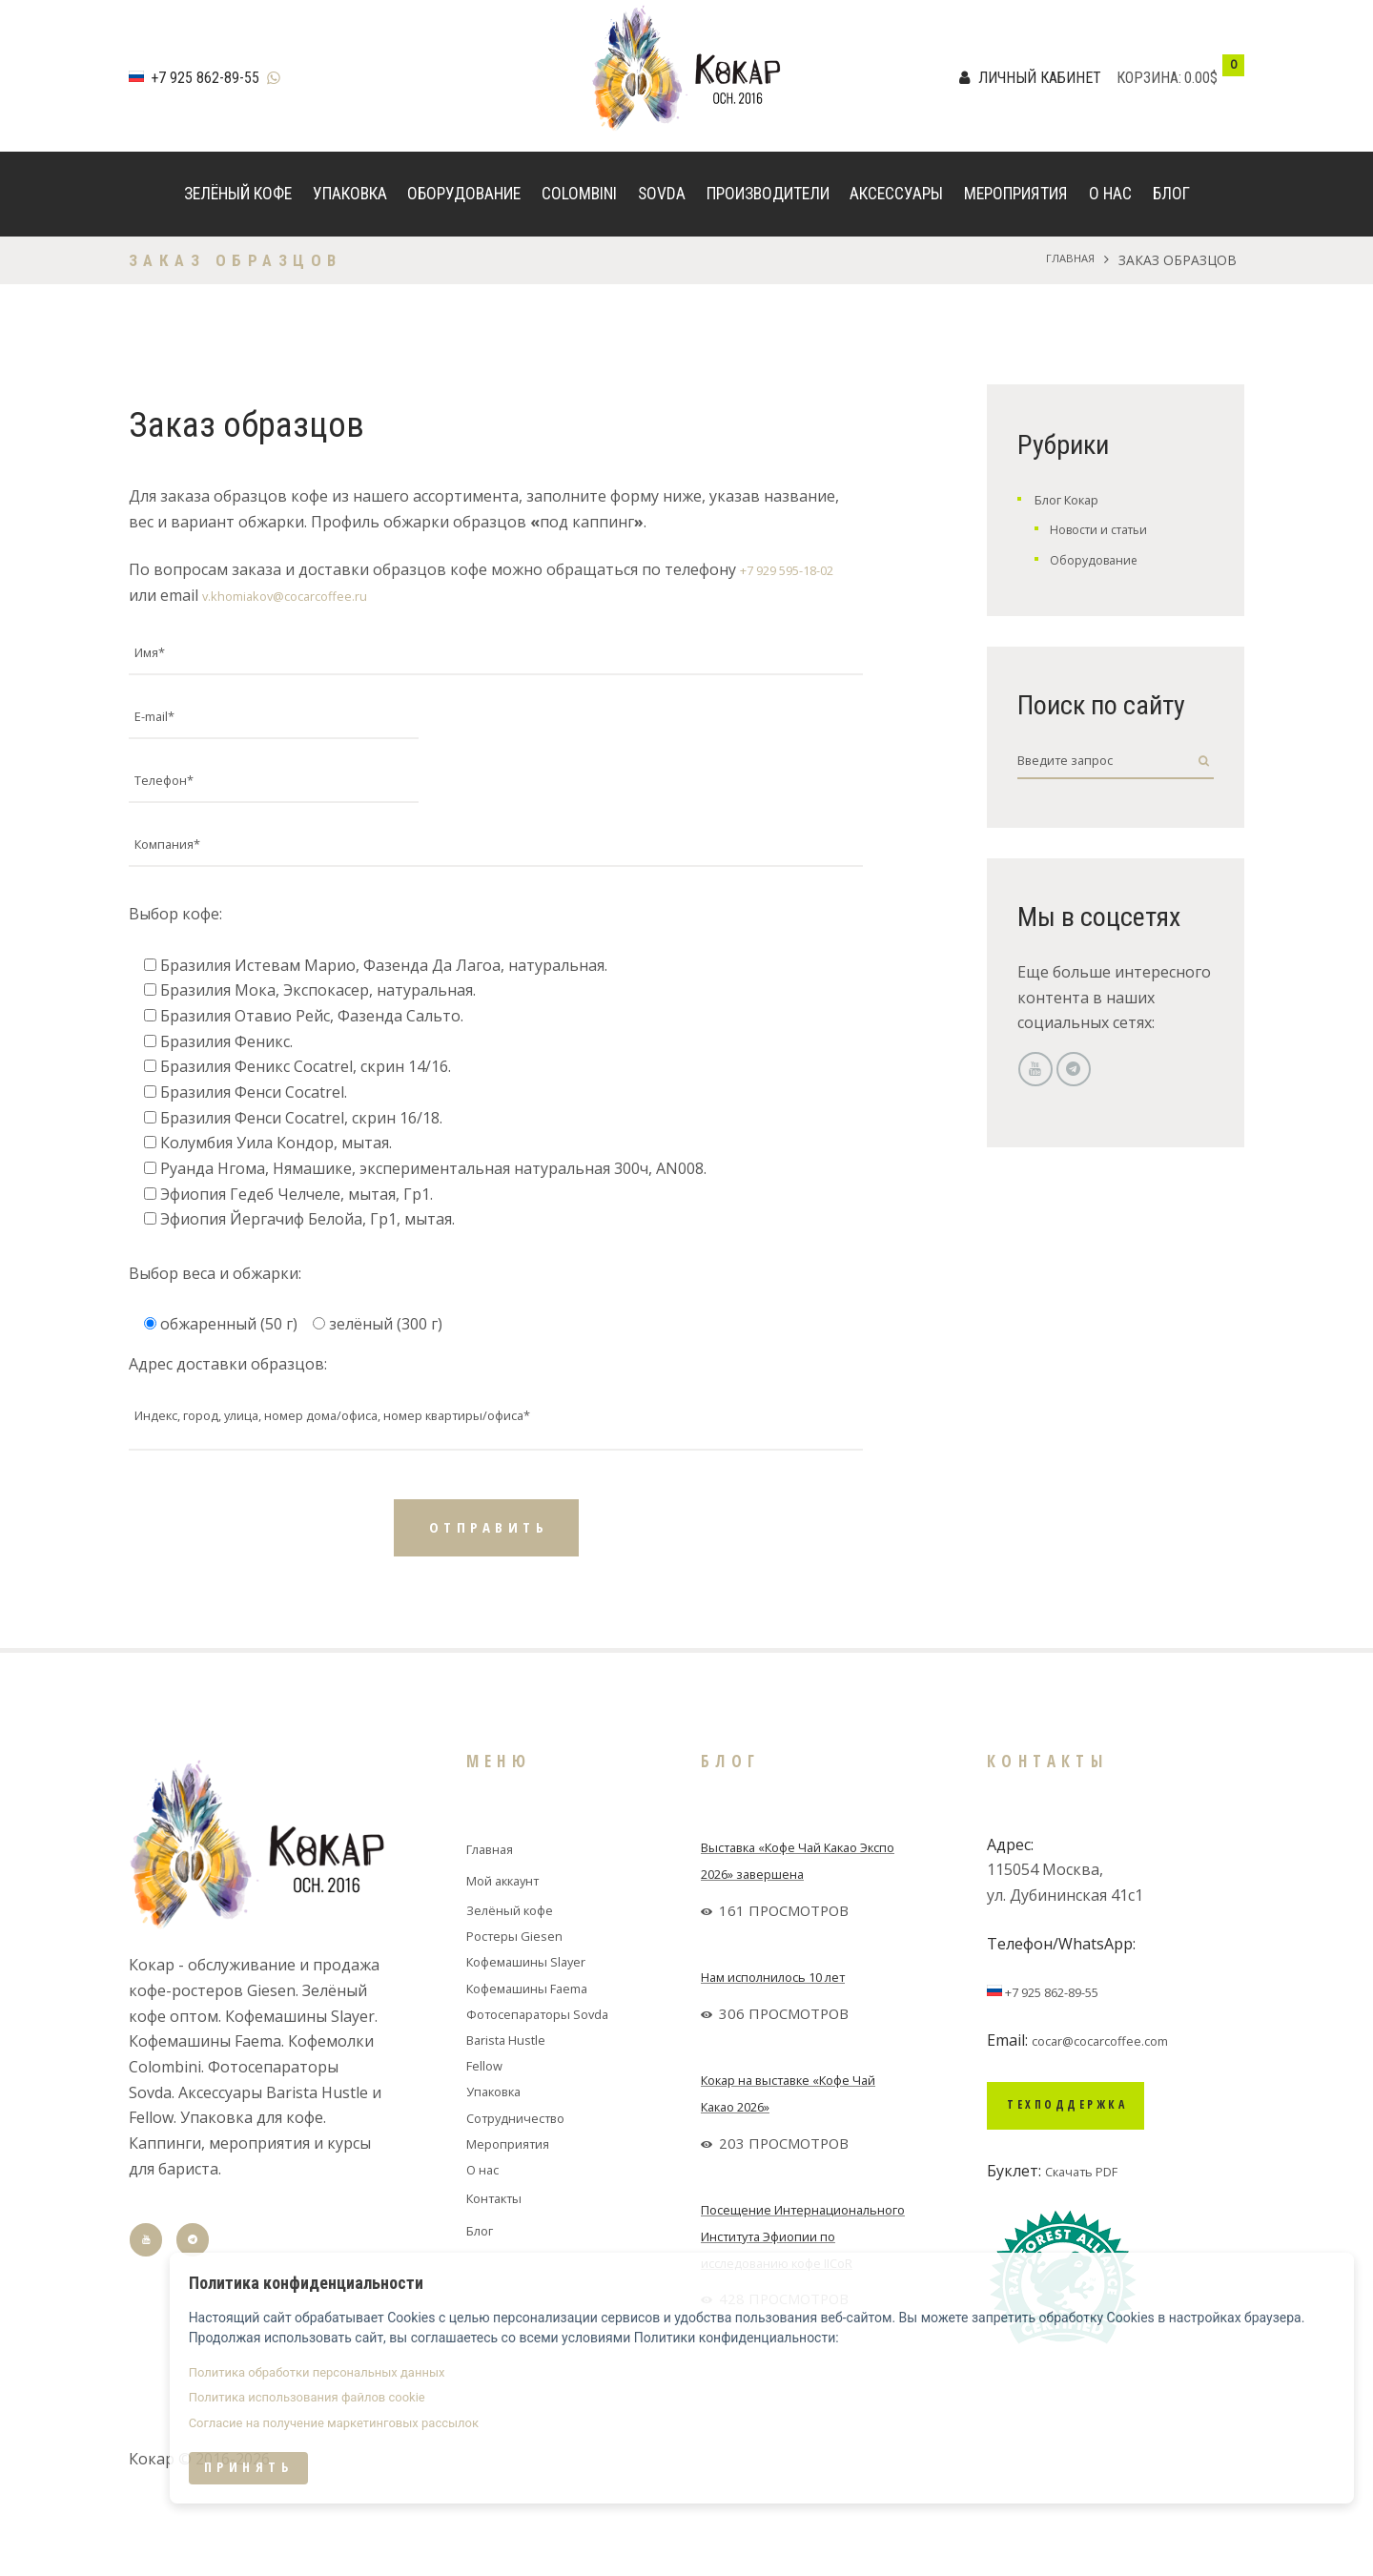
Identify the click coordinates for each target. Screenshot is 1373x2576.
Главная (1065, 260)
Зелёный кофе (238, 193)
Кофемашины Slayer (541, 2018)
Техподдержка (1102, 2167)
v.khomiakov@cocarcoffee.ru (304, 595)
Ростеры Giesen (524, 1992)
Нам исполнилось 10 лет (792, 2033)
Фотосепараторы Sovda (555, 2069)
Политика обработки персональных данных (1081, 2410)
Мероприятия (1016, 193)
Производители (768, 193)
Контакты (503, 2253)
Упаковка (350, 193)
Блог (1171, 193)
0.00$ (1201, 78)
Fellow (488, 2121)
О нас (1110, 193)
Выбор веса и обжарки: (215, 1317)
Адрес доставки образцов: (228, 1407)
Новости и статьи (1114, 528)
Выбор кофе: (175, 958)
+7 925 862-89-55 (205, 78)
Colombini (579, 193)
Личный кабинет (1039, 78)
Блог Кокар (1076, 498)
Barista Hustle (517, 2095)
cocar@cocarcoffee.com (1115, 2096)
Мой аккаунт (515, 1937)
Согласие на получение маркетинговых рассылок (1098, 2472)
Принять (1013, 2521)
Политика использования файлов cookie (1071, 2442)
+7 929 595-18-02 (801, 569)
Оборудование (464, 193)
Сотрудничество (528, 2173)
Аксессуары (896, 193)
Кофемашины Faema (542, 2043)
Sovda (662, 193)
